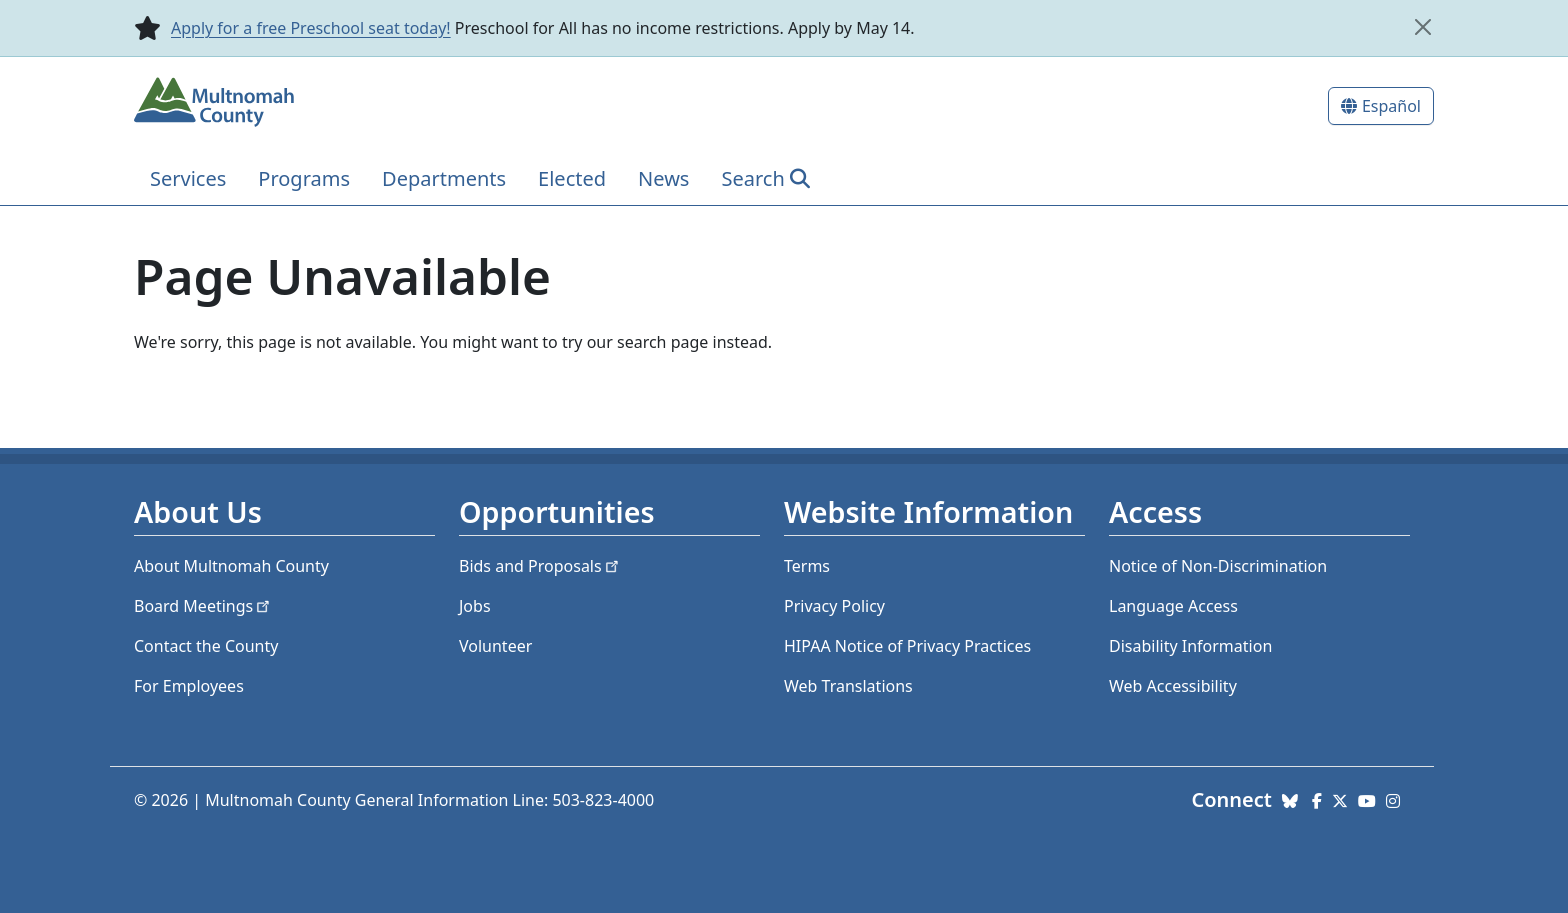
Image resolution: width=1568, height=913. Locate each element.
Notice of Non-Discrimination (1218, 566)
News (663, 178)
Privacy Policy (834, 606)
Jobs (475, 606)
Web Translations (848, 686)
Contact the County (206, 646)
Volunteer (495, 646)
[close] (1423, 27)
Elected (572, 178)
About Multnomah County (231, 566)
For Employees (189, 686)
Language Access (1173, 606)
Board (203, 606)
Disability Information (1190, 646)
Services (188, 178)
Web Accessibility (1173, 686)
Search (752, 178)
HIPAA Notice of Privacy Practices (907, 646)
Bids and (540, 566)
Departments (444, 178)
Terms (807, 566)
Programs (304, 178)
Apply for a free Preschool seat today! (311, 28)
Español (1391, 106)
